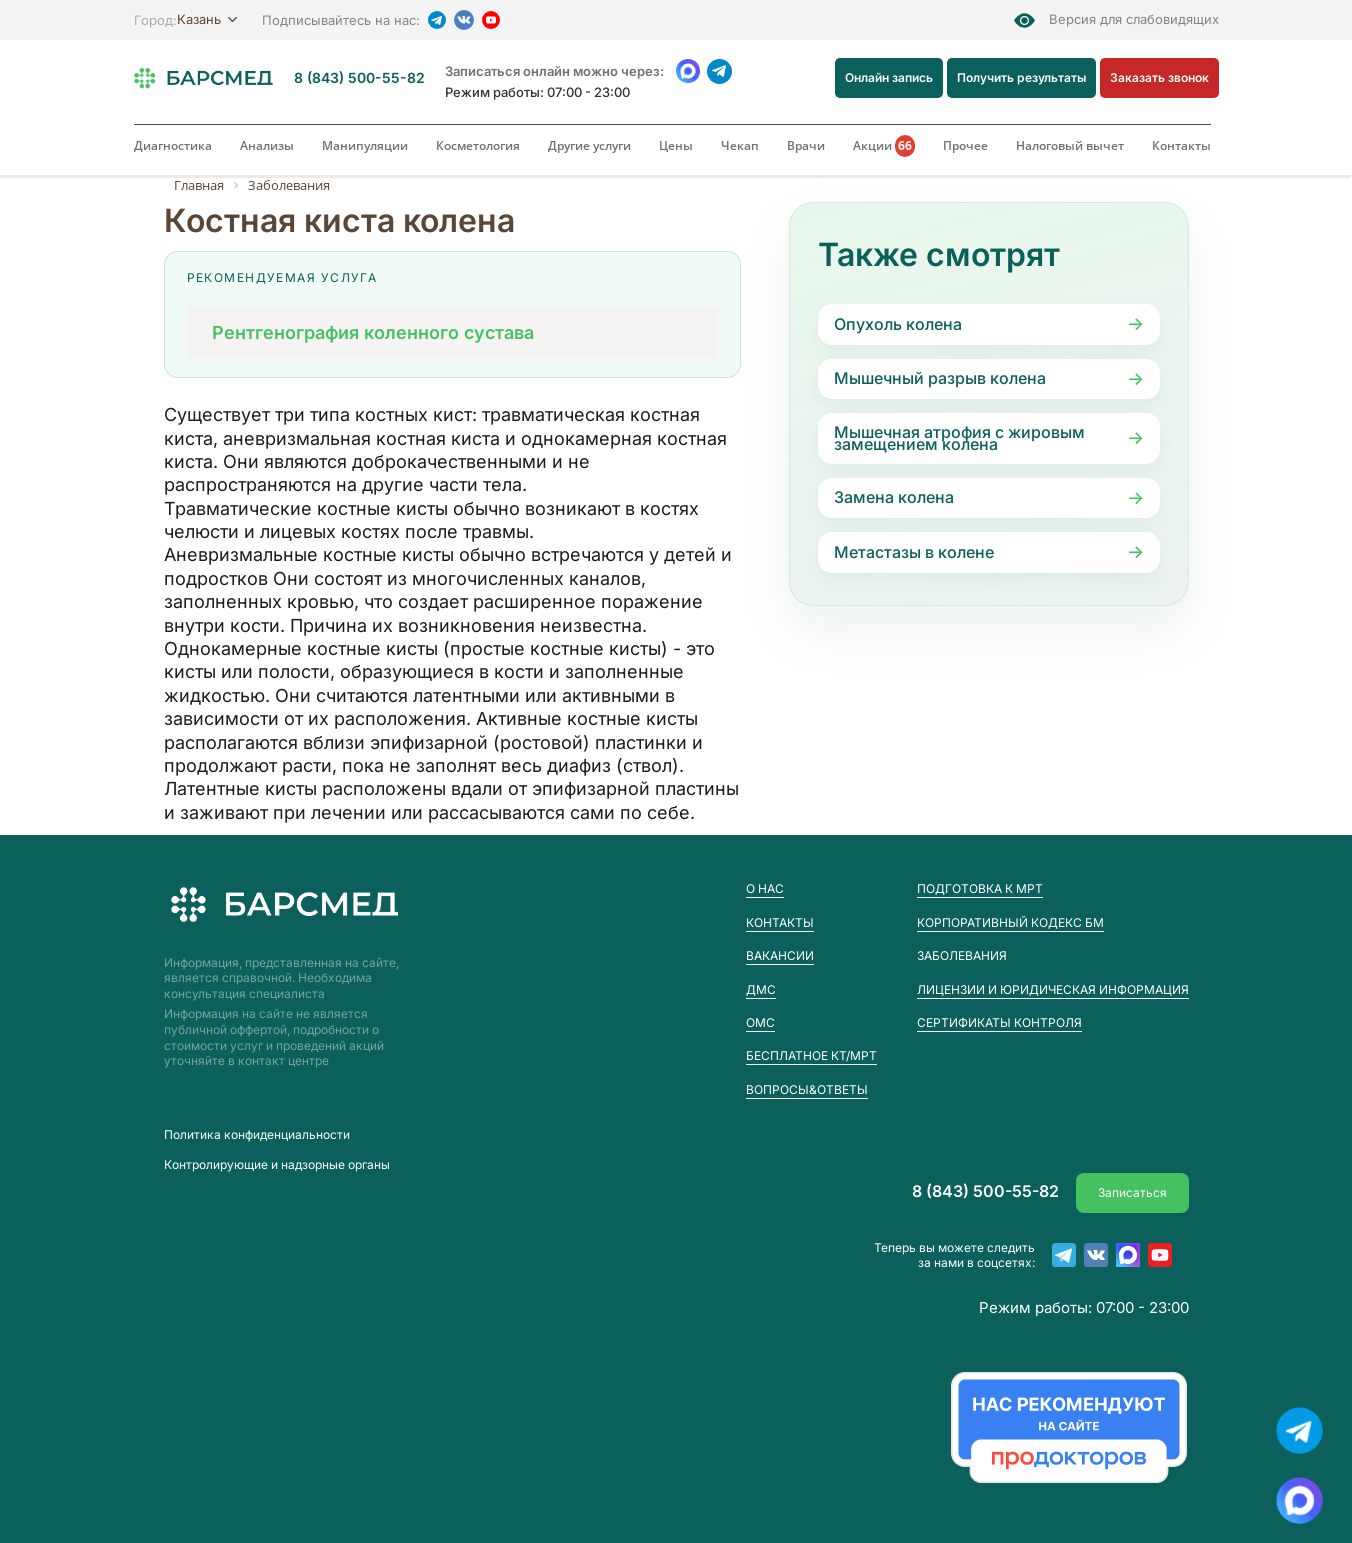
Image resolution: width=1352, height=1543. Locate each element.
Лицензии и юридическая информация (1053, 989)
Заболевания (962, 956)
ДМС (761, 989)
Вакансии (780, 955)
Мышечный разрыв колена (940, 378)
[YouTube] (491, 20)
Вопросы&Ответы (807, 1089)
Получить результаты (1022, 77)
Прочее (965, 145)
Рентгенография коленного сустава (373, 332)
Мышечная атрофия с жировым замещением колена (959, 437)
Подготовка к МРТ (980, 888)
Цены (676, 145)
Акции (884, 146)
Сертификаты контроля (999, 1022)
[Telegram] (437, 20)
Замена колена (894, 497)
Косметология (478, 145)
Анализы (267, 145)
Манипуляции (365, 145)
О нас (765, 888)
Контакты (1181, 145)
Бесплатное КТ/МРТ (811, 1055)
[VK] (464, 20)
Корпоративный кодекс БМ (1010, 922)
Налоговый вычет (1070, 145)
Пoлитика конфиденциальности (257, 1135)
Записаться (1132, 1191)
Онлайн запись (890, 77)
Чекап (740, 145)
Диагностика (173, 145)
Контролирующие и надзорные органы (277, 1165)
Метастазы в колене (914, 552)
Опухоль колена (898, 324)
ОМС (760, 1022)
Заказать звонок (1159, 77)
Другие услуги (589, 145)
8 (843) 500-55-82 (359, 78)
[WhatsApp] (688, 71)
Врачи (806, 145)
